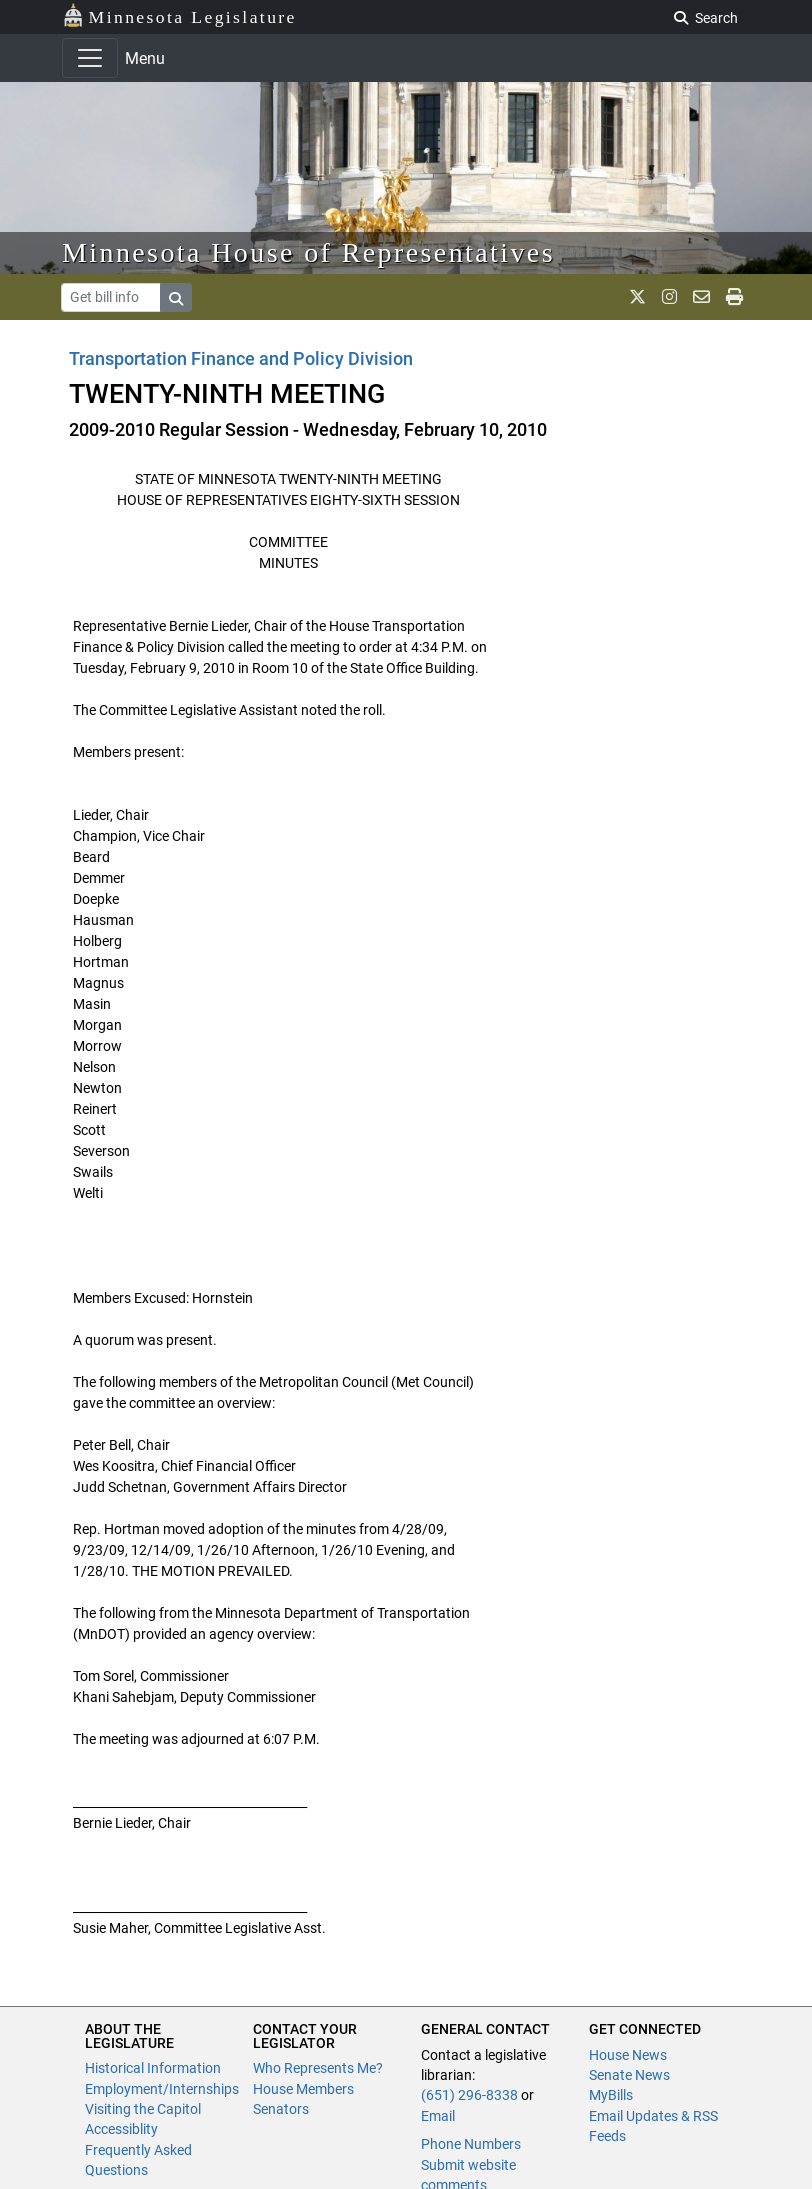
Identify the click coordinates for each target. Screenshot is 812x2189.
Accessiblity (121, 2129)
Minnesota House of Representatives (308, 252)
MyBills (611, 2095)
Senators (281, 2109)
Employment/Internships (162, 2089)
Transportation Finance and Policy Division (241, 358)
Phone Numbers (471, 2144)
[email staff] (701, 297)
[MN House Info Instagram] (669, 297)
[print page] (734, 297)
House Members (303, 2089)
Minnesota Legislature (179, 15)
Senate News (629, 2075)
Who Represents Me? (318, 2068)
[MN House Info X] (637, 297)
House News (628, 2055)
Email (438, 2116)
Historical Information (153, 2068)
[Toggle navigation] (90, 58)
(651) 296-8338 (469, 2095)
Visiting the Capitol (143, 2109)
